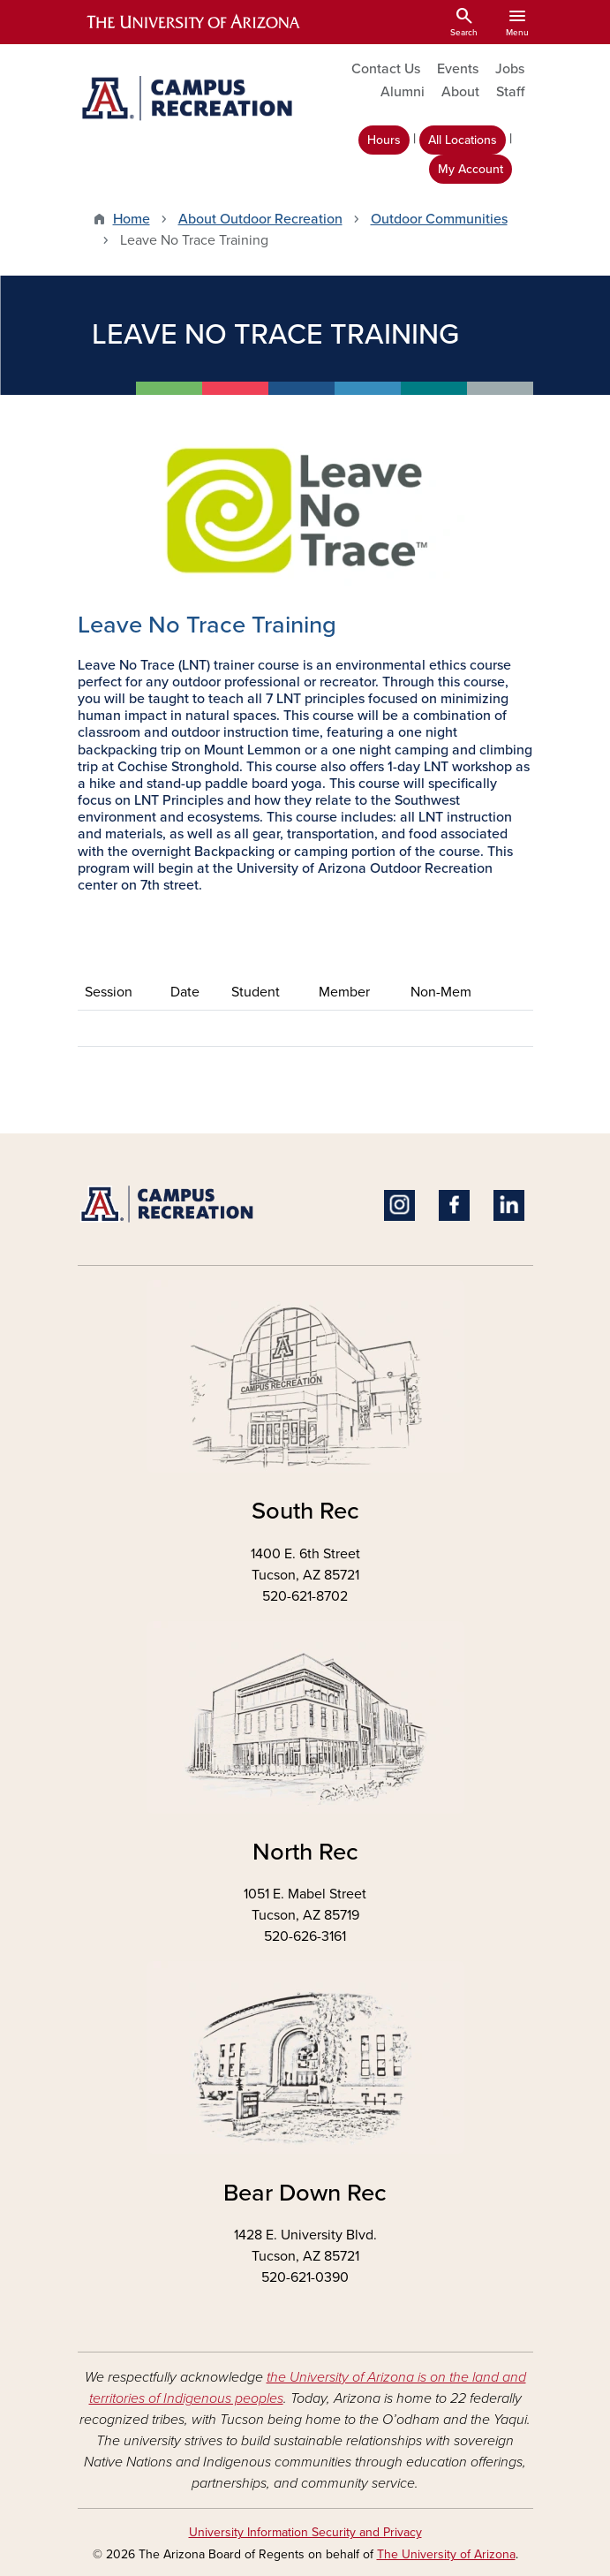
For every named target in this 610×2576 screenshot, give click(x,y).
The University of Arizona (446, 2554)
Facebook (454, 1205)
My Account (470, 169)
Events (457, 69)
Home (131, 219)
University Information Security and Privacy (305, 2532)
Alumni (402, 92)
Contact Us (385, 69)
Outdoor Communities (439, 219)
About (460, 92)
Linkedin (508, 1205)
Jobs (509, 69)
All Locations (462, 140)
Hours (384, 140)
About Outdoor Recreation (260, 219)
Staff (510, 92)
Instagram (399, 1205)
